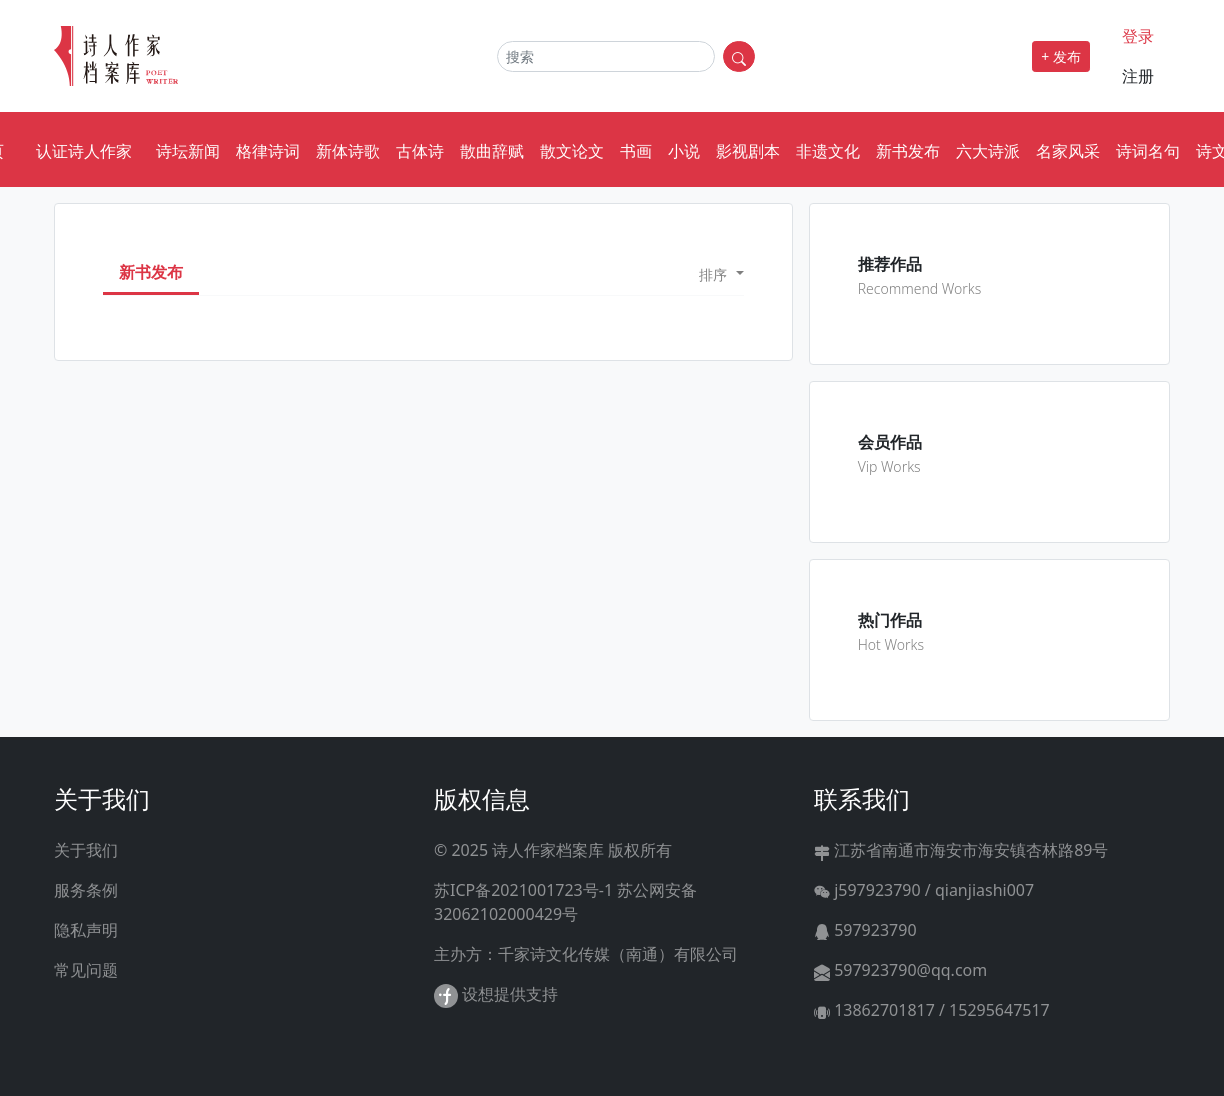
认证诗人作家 (84, 151)
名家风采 (1068, 151)
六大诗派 (988, 151)
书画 (636, 151)
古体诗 (420, 151)
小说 (684, 151)
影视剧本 (748, 151)
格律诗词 (268, 151)
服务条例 (86, 890)
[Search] (606, 56)
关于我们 (86, 850)
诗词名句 (1148, 151)
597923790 (865, 930)
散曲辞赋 (492, 151)
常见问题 (86, 970)
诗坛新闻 (188, 151)
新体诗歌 (348, 151)
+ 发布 (1061, 56)
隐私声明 (86, 930)
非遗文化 (828, 151)
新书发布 (908, 151)
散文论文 (572, 151)
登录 (1138, 36)
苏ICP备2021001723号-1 (523, 890)
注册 (1138, 76)
